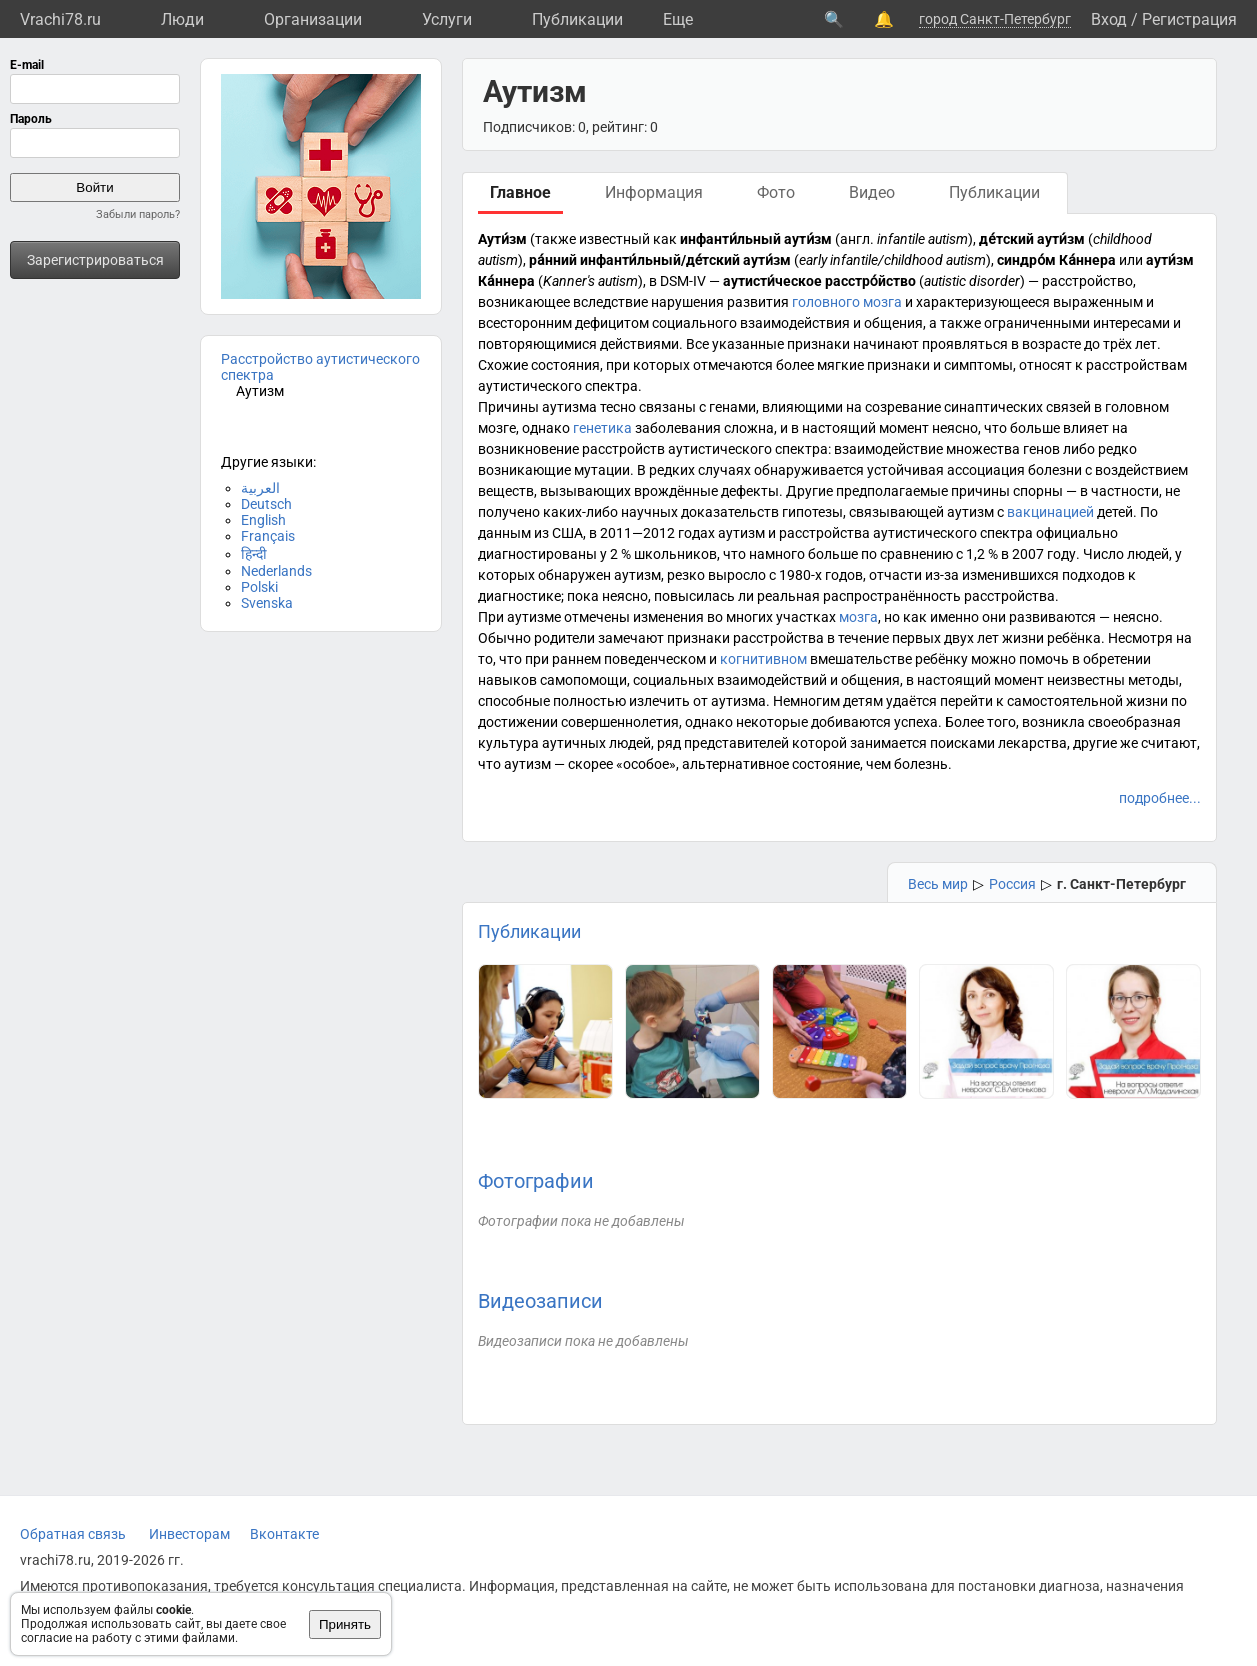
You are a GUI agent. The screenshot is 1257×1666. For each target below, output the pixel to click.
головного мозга (847, 302)
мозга (858, 617)
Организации (313, 19)
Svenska (267, 603)
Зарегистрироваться (95, 260)
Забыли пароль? (138, 214)
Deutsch (266, 504)
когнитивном (763, 659)
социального (694, 323)
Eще (678, 19)
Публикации (577, 19)
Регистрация (1189, 19)
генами (732, 407)
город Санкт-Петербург (995, 19)
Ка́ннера (1087, 260)
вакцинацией (1050, 512)
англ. (857, 239)
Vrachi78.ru (60, 19)
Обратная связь (73, 1534)
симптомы (978, 365)
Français (268, 536)
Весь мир (938, 884)
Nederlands (276, 571)
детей (1115, 512)
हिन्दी (254, 554)
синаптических (993, 407)
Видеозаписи (540, 1301)
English (263, 520)
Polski (259, 587)
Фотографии (536, 1181)
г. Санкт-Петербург (1121, 884)
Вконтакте (284, 1534)
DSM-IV (683, 281)
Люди (182, 19)
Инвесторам (189, 1534)
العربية (260, 488)
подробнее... (1160, 798)
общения (893, 323)
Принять (345, 1624)
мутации (602, 470)
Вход (1109, 19)
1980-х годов (821, 575)
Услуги (447, 19)
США (567, 533)
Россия (1012, 884)
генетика (602, 428)
